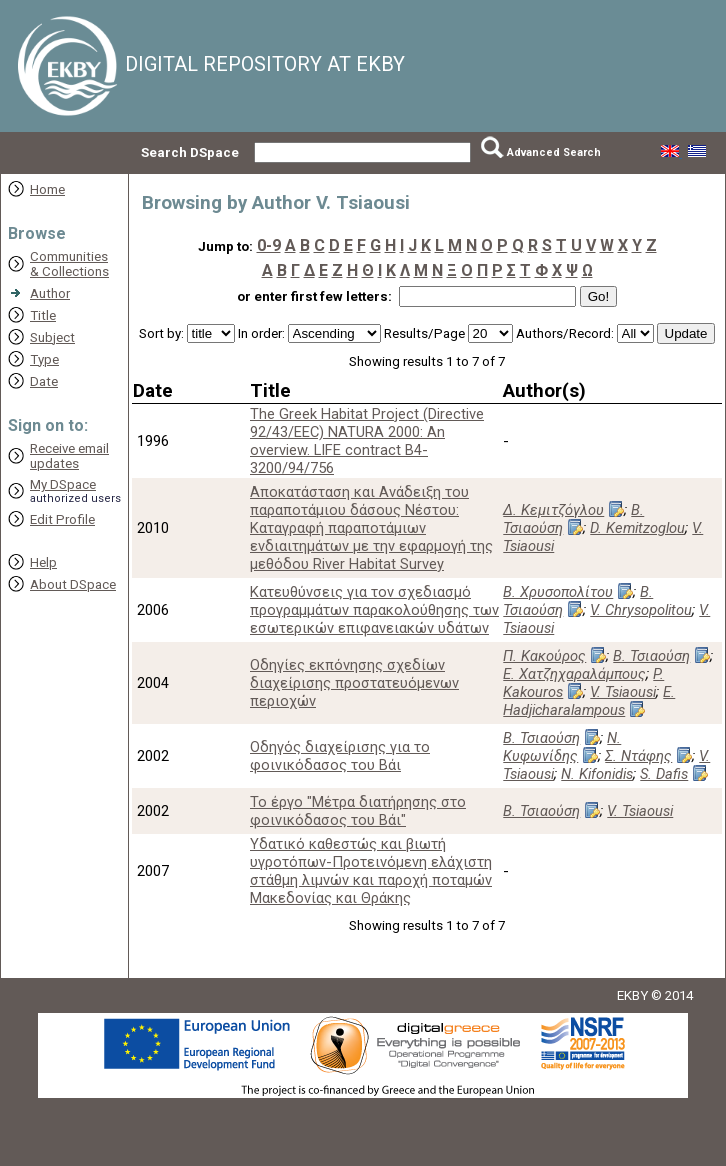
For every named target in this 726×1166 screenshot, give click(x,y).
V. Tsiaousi (623, 692)
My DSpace (63, 484)
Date (44, 381)
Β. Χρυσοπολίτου (558, 592)
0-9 (269, 245)
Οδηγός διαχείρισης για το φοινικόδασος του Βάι (340, 756)
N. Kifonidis (597, 774)
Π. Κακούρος (544, 656)
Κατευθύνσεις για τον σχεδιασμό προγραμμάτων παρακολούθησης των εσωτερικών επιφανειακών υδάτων (374, 610)
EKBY (632, 995)
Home (47, 189)
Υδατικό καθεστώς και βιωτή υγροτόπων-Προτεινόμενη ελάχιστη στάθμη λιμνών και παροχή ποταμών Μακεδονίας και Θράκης (371, 871)
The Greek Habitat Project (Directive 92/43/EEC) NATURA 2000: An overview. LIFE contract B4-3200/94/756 (367, 441)
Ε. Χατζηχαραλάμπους (574, 674)
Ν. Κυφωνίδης (562, 747)
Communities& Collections (69, 264)
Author (50, 293)
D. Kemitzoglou (637, 528)
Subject (52, 337)
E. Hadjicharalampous (589, 701)
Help (43, 562)
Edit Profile (62, 519)
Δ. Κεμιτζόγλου (553, 510)
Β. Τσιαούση (573, 519)
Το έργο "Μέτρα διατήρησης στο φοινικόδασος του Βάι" (358, 811)
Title (43, 315)
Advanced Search (554, 152)
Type (44, 359)
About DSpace (73, 584)
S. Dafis (664, 774)
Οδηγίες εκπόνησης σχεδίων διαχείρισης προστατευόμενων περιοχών (354, 683)
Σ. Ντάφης (638, 756)
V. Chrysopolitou (641, 610)
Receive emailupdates (69, 456)
